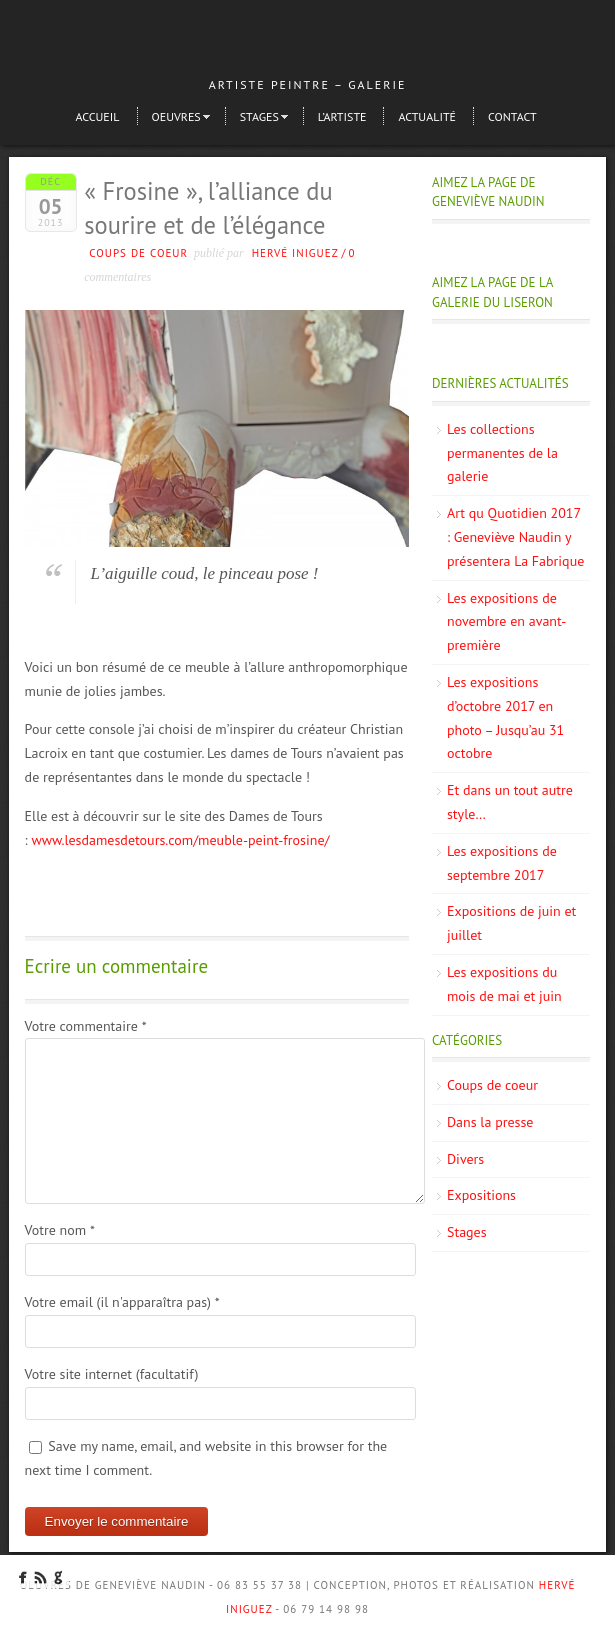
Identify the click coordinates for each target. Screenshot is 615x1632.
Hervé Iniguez (295, 253)
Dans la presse (490, 1122)
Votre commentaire (86, 1026)
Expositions (481, 1195)
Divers (465, 1159)
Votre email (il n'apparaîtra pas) (122, 1302)
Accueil (97, 116)
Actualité (427, 116)
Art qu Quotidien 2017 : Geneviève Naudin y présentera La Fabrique (515, 537)
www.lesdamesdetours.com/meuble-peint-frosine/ (180, 840)
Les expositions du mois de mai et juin (504, 984)
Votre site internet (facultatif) (112, 1374)
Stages (259, 116)
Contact (512, 116)
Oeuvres (176, 116)
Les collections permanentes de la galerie (502, 453)
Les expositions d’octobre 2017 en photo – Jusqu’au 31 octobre (505, 717)
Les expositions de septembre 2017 (502, 863)
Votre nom (60, 1230)
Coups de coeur (138, 253)
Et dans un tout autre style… (510, 802)
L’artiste (342, 116)
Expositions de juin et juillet (511, 923)
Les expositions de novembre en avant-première (506, 622)
